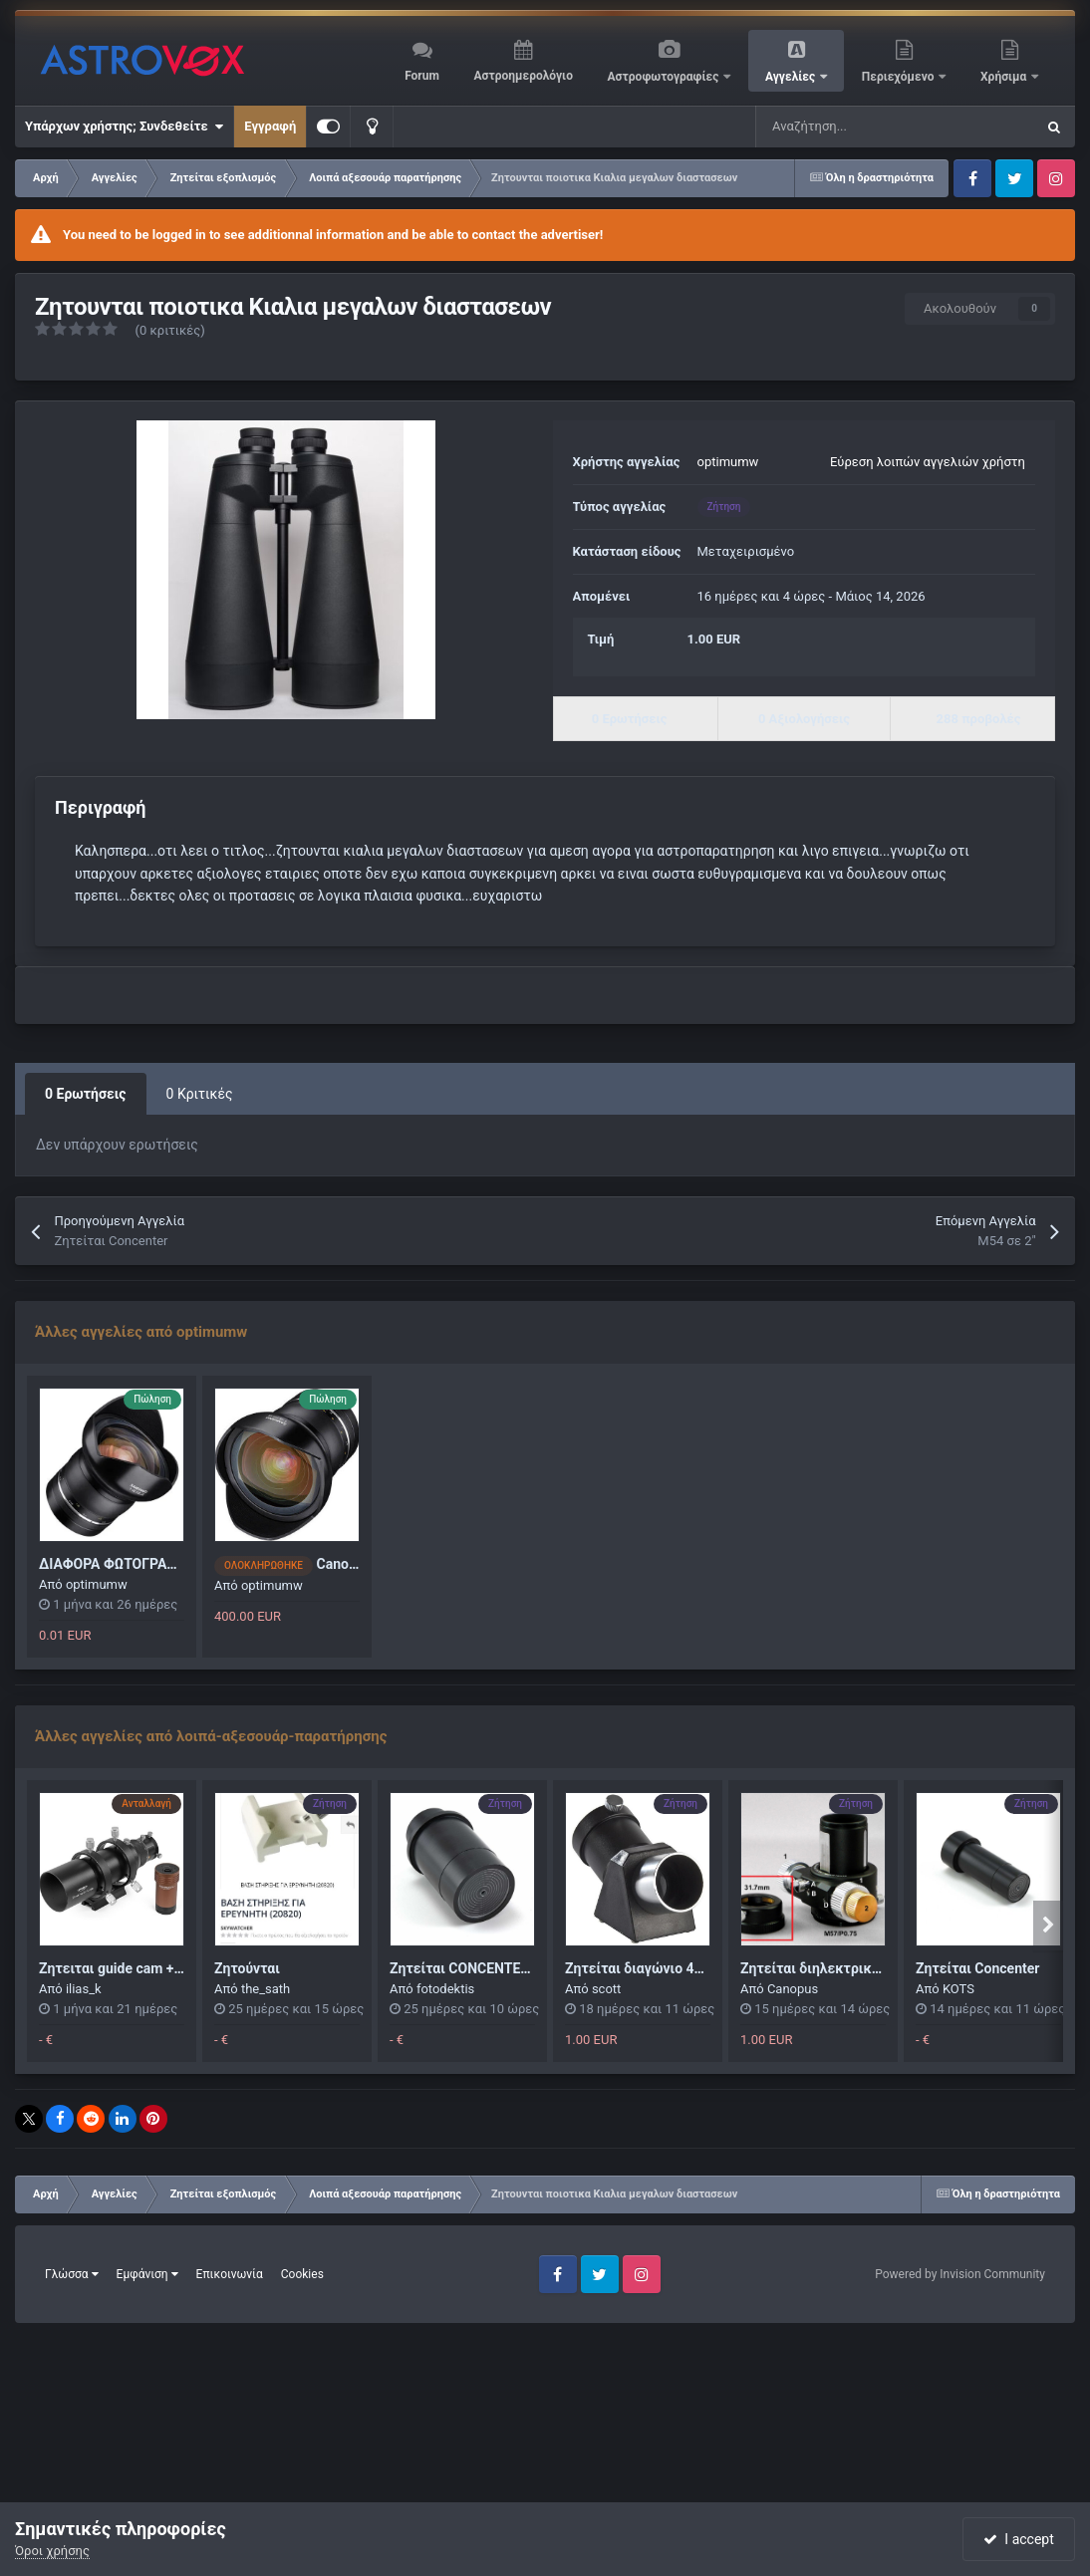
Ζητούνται (247, 1968)
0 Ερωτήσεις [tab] (86, 1094)
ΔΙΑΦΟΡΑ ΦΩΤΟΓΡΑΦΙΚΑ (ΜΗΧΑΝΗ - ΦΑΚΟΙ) (183, 1564)
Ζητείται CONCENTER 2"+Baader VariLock (523, 1968)
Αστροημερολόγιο (522, 76)
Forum (422, 76)
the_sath (265, 1988)
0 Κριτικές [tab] (199, 1094)
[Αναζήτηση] (845, 126)
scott (606, 1988)
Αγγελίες (791, 77)
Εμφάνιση (147, 2274)
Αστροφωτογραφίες (665, 77)
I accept (1018, 2539)
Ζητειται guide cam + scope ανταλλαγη (163, 1968)
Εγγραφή (270, 126)
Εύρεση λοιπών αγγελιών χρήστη (927, 461)
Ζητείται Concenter (977, 1968)
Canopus (792, 1988)
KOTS (958, 1988)
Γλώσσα (72, 2274)
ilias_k (84, 1988)
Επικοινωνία (229, 2274)
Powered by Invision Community (960, 2274)
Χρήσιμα (1004, 77)
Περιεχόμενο (900, 77)
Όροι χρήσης (52, 2550)
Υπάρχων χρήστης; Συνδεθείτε (124, 126)
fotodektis (445, 1988)
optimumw (728, 461)
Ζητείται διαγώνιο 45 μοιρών (659, 1968)
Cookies (302, 2274)
